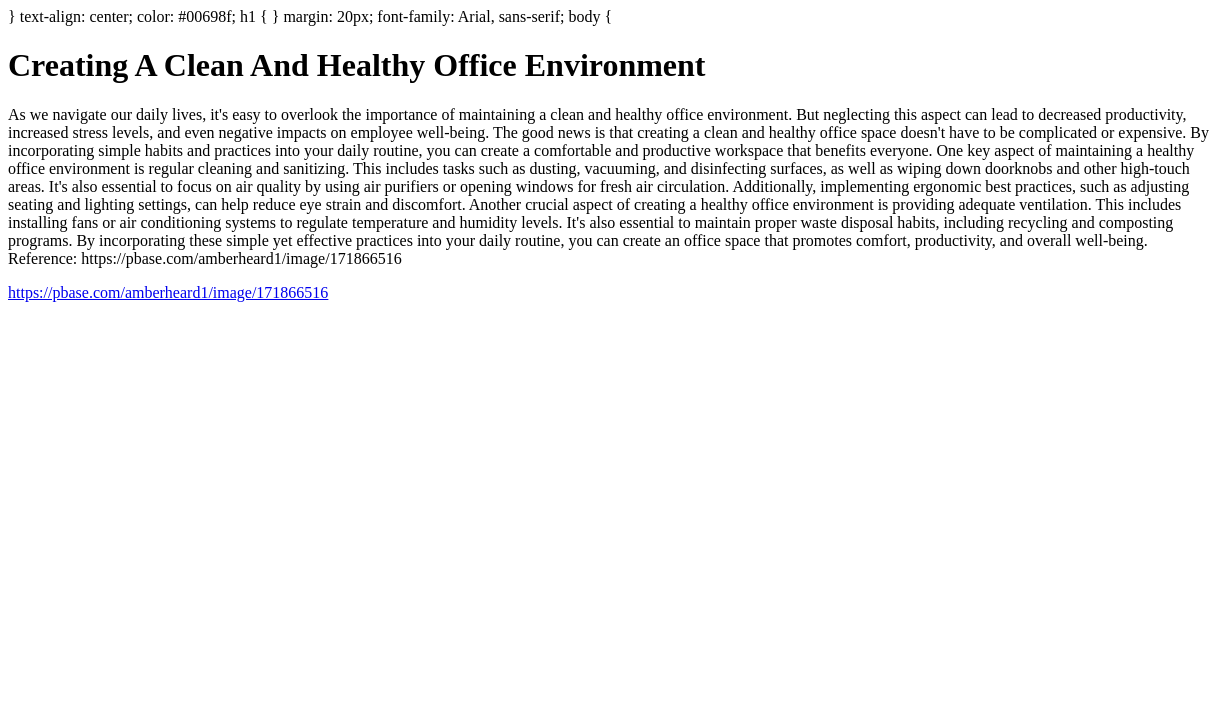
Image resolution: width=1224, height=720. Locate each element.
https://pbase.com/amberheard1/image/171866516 (168, 292)
